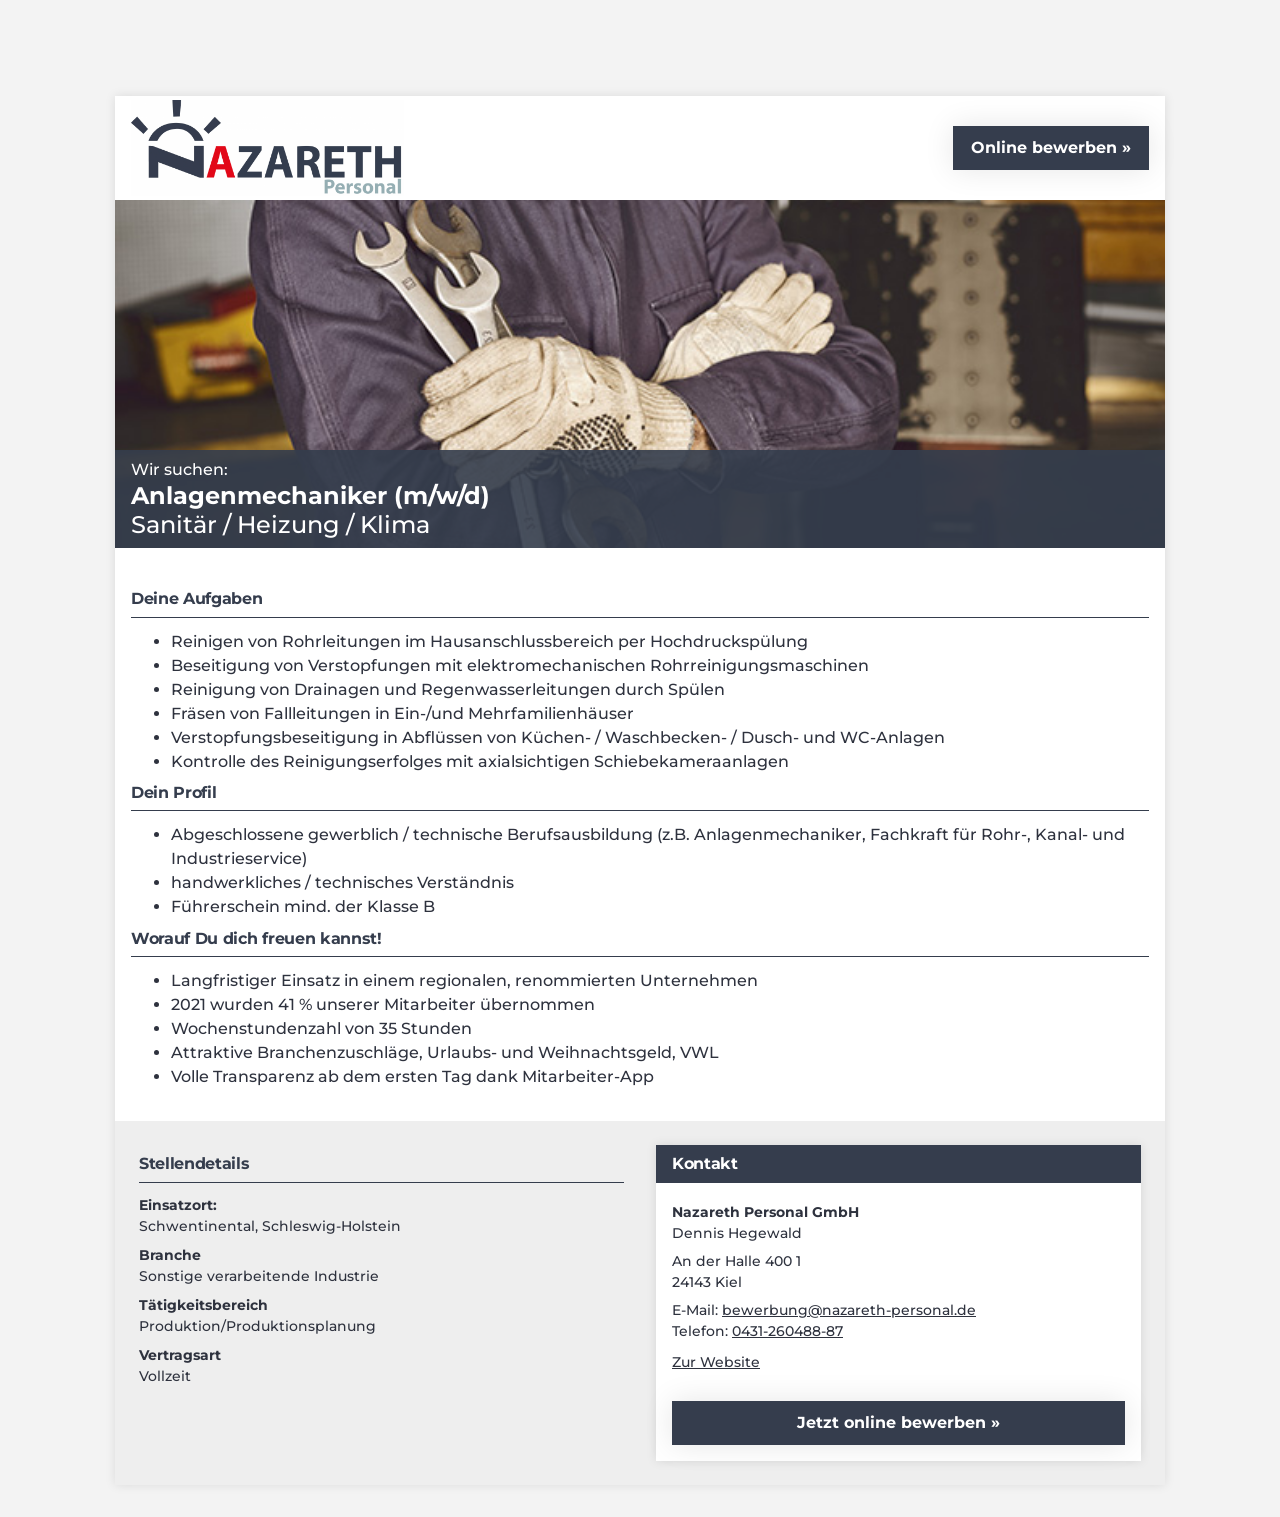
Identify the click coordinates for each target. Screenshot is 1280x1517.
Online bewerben (1044, 147)
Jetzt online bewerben (894, 1422)
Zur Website (716, 1362)
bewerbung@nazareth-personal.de (849, 1310)
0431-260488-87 (787, 1331)
